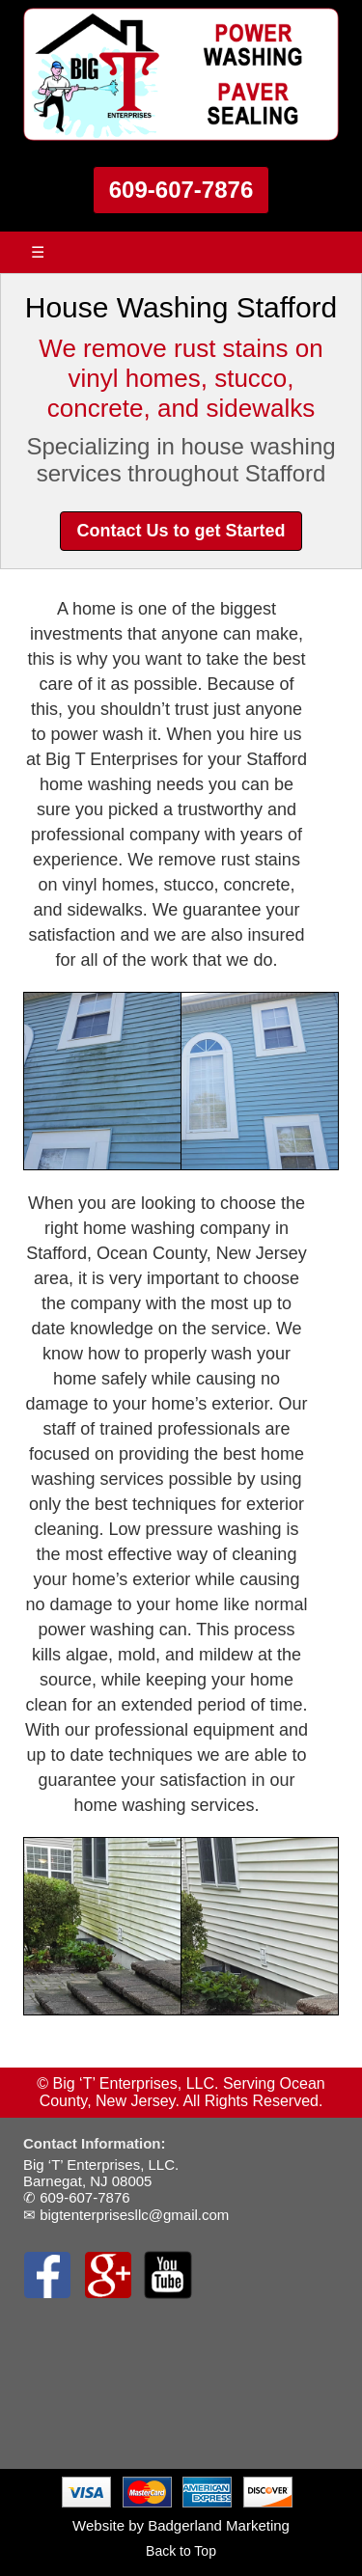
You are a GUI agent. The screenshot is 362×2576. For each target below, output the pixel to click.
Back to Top (181, 2551)
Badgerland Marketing (219, 2525)
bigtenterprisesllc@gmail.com (134, 2214)
